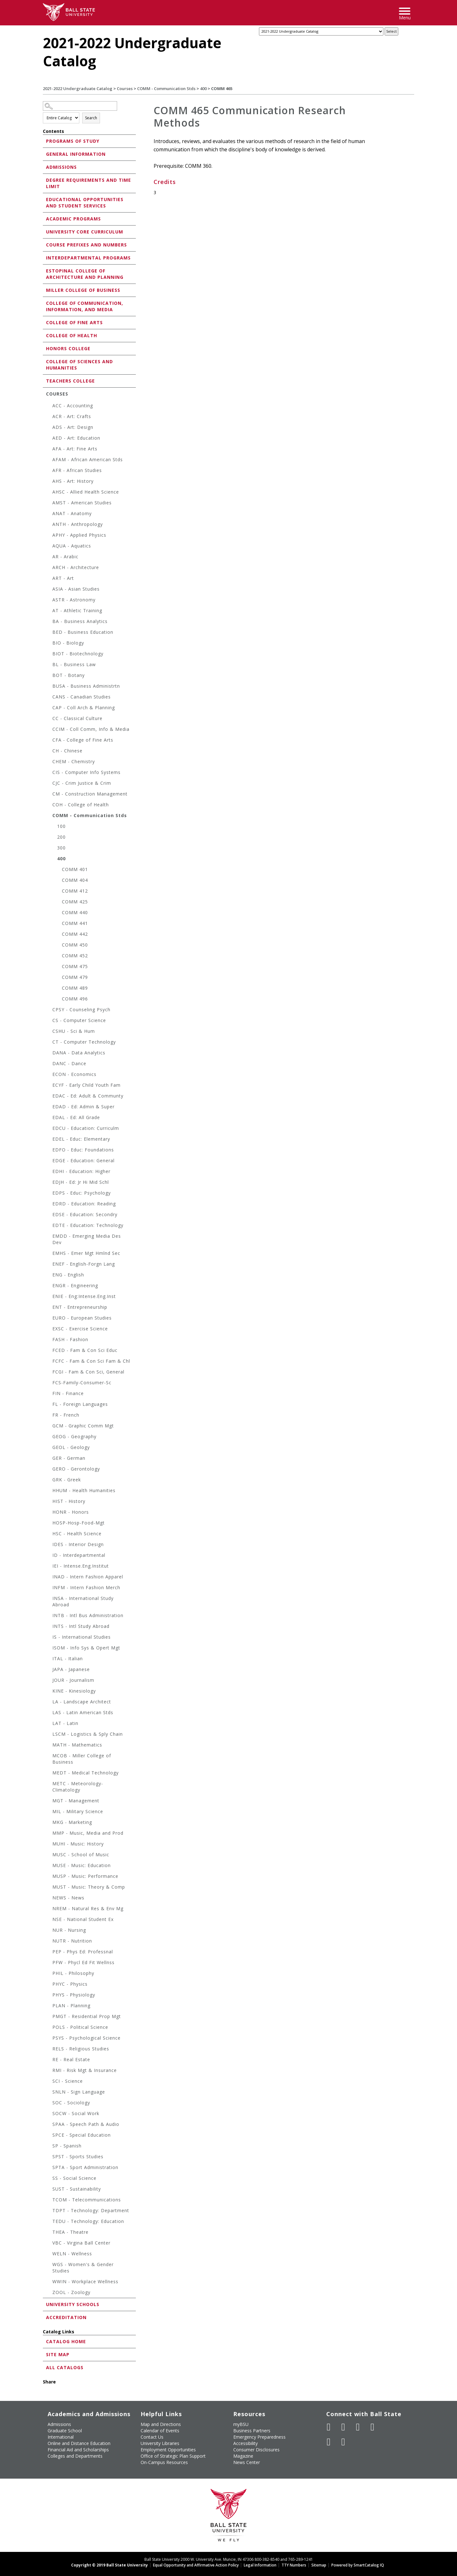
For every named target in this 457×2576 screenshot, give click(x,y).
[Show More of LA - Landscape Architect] (49, 1702)
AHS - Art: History (73, 481)
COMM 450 (75, 945)
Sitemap (318, 2565)
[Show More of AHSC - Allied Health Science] (49, 492)
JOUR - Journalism (73, 1680)
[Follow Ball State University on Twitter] (343, 2427)
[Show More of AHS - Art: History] (49, 482)
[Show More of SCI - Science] (49, 2082)
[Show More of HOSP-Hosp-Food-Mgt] (49, 1523)
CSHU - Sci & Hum (73, 1031)
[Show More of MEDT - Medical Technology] (49, 1773)
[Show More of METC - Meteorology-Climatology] (49, 1784)
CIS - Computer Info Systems (86, 772)
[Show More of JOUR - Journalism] (49, 1681)
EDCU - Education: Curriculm (85, 1128)
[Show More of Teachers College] (44, 380)
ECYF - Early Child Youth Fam (86, 1085)
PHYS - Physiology (73, 1995)
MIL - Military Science (77, 1811)
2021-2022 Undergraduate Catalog (77, 88)
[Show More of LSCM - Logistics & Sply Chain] (49, 1735)
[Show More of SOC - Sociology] (49, 2103)
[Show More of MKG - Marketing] (49, 1823)
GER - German (68, 1458)
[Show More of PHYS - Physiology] (49, 1995)
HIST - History (68, 1501)
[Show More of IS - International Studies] (49, 1637)
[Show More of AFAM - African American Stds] (49, 460)
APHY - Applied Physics (79, 535)
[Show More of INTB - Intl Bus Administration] (49, 1616)
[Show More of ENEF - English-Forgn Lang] (49, 1264)
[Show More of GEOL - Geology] (49, 1448)
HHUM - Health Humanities (84, 1490)
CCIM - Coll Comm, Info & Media (90, 729)
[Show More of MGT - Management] (49, 1801)
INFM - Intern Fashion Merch (86, 1587)
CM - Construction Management (90, 794)
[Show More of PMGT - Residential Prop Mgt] (49, 2017)
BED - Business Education (82, 632)
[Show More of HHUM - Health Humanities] (49, 1491)
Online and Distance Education (79, 2443)
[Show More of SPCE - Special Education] (49, 2135)
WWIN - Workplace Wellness (85, 2281)
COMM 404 (75, 880)
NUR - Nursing (69, 1930)
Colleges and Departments (75, 2456)
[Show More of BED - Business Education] (49, 633)
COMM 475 (75, 966)
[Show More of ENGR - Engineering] (49, 1286)
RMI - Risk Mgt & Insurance (84, 2070)
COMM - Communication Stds (166, 88)
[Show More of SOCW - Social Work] (49, 2114)
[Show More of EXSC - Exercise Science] (49, 1329)
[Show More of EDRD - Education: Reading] (49, 1204)
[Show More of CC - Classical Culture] (49, 719)
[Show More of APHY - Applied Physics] (49, 535)
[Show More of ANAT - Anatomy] (49, 514)
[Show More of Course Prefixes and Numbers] (44, 244)
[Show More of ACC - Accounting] (49, 406)
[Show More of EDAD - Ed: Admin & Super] (49, 1107)
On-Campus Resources (164, 2462)
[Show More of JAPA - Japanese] (49, 1670)
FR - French (65, 1415)
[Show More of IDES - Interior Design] (49, 1545)
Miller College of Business (83, 290)
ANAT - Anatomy (72, 513)
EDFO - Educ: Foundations (83, 1150)
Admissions (61, 167)
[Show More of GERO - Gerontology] (49, 1469)
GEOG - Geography (74, 1436)
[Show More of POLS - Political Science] (49, 2028)
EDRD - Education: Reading (84, 1204)
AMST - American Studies (82, 503)
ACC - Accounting (72, 406)
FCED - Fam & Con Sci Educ (84, 1350)
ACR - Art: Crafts (71, 416)
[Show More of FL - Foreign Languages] (49, 1405)
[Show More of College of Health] (44, 335)
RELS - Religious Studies (80, 2049)
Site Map (58, 2354)
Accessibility (245, 2443)
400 (203, 88)
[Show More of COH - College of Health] (49, 805)
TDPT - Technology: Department (90, 2210)
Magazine (243, 2456)
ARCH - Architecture (75, 567)
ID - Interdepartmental (78, 1555)
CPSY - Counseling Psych (81, 1009)
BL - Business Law (74, 664)
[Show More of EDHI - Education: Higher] (49, 1172)
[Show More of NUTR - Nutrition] (49, 1941)
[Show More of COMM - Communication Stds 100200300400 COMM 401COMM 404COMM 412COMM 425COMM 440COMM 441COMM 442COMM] (49, 816)
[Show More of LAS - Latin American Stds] (49, 1713)
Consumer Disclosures (256, 2450)
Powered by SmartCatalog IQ (357, 2565)
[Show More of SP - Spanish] (49, 2146)
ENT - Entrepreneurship (79, 1307)
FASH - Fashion (70, 1339)
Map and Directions (161, 2424)
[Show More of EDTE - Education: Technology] (49, 1226)
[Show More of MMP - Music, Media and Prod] (49, 1833)
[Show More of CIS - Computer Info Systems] (49, 773)
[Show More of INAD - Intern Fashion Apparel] (49, 1577)
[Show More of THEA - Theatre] (49, 2233)
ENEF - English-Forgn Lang (83, 1264)
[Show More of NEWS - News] (49, 1898)
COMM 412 (75, 891)
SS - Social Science (74, 2178)
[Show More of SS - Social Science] (49, 2179)
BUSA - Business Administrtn (86, 686)
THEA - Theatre (70, 2232)
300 (61, 848)
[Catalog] (321, 31)
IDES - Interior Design (78, 1544)
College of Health (71, 335)
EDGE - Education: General (83, 1160)
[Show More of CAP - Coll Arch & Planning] (49, 708)
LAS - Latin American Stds (82, 1712)
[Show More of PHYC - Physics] (49, 1984)
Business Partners (251, 2431)
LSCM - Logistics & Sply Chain (87, 1734)
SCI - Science (67, 2081)
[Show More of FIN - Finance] (49, 1394)
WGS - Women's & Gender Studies (83, 2267)
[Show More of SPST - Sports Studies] (49, 2157)
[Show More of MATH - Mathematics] (49, 1745)
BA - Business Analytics (80, 621)
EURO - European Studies (82, 1318)
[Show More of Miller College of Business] (44, 289)
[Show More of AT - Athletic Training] (49, 611)
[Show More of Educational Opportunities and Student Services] (44, 199)
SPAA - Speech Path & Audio (85, 2124)
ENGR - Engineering (75, 1285)
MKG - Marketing (72, 1822)
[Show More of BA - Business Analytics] (49, 622)
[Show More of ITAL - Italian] (49, 1659)
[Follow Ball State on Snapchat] (343, 2442)
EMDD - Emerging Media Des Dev (86, 1239)
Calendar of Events (160, 2431)
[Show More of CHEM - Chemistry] (49, 762)
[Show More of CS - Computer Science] (49, 1021)
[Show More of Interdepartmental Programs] (44, 257)
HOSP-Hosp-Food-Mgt (78, 1523)
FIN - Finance (68, 1393)
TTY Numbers (293, 2565)
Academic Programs (73, 219)
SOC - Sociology (71, 2103)
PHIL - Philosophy (73, 1973)
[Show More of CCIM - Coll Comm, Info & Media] (49, 730)
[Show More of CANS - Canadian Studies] (49, 697)
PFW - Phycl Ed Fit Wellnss (83, 1962)
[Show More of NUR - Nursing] (49, 1931)
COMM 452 (75, 956)
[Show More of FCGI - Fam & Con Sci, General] (49, 1372)
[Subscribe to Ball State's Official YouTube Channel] (358, 2427)
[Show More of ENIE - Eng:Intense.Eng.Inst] (49, 1297)
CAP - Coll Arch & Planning (83, 708)
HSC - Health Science (77, 1534)
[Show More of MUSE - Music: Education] (49, 1866)
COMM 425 (75, 902)
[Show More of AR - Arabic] (49, 557)
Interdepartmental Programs (88, 258)
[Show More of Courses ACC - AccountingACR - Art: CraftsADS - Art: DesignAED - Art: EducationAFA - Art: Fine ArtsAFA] (44, 393)
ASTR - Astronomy (74, 600)
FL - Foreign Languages (80, 1404)
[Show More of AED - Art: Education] (49, 438)
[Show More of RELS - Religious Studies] (49, 2049)
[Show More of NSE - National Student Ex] (49, 1920)
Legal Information (260, 2565)
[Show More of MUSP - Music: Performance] (49, 1877)
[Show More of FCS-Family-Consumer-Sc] (49, 1383)
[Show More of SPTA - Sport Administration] (49, 2168)
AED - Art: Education (76, 438)
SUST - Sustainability (76, 2189)
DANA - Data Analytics (78, 1053)
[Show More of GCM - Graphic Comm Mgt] (49, 1426)
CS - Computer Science (79, 1020)
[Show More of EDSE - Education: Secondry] (49, 1215)
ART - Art (63, 578)
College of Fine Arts (74, 322)
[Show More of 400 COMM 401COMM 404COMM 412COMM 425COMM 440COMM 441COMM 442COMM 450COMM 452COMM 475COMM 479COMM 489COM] (54, 859)
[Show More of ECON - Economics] (49, 1075)
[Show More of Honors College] (44, 348)
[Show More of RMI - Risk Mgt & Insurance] (49, 2071)
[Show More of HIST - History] (49, 1502)
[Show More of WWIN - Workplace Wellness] (49, 2282)
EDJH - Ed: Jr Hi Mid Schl (80, 1182)
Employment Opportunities (168, 2450)
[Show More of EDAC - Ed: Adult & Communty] (49, 1096)
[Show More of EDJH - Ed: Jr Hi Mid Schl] (49, 1183)
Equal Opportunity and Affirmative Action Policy (196, 2565)
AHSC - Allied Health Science (85, 492)
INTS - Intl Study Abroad (80, 1626)
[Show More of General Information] (44, 153)
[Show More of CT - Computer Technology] (49, 1042)
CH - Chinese (67, 751)
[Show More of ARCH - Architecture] (49, 568)
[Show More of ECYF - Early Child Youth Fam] (49, 1086)
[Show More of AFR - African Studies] (49, 471)
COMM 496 (75, 999)
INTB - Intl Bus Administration (87, 1615)
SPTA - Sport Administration (85, 2167)
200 (61, 837)
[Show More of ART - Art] (49, 579)
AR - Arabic (65, 557)
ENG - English (68, 1275)
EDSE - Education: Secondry (84, 1214)
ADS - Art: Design (72, 427)
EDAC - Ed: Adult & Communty (87, 1096)
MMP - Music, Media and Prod (87, 1833)
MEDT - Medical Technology (85, 1773)
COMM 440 (75, 912)
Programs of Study (72, 141)
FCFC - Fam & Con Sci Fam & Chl (91, 1361)
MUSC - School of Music (80, 1855)
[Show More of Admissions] (44, 166)
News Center (246, 2462)
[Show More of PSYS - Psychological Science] (49, 2038)
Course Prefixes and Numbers (86, 245)
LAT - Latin (65, 1723)
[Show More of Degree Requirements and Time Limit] (44, 179)
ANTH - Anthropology (77, 524)
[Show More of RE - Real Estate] (49, 2060)
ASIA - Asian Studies (76, 589)
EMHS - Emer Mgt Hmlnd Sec (86, 1253)
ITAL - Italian (67, 1658)
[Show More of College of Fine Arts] (44, 322)
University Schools (72, 2304)
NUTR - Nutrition (72, 1941)
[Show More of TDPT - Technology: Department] (49, 2211)
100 (61, 826)
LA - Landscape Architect (81, 1702)
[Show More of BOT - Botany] (49, 676)
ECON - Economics (74, 1074)
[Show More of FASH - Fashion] (49, 1340)
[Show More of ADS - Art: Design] (49, 428)
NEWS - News (68, 1898)
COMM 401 (75, 869)
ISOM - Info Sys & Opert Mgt (86, 1648)
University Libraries (160, 2443)
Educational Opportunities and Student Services (84, 202)
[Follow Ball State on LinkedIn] (328, 2442)
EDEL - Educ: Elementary (81, 1139)
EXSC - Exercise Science (80, 1329)
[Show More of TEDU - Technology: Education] (49, 2222)
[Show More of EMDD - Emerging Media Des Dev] (49, 1237)
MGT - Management (75, 1801)
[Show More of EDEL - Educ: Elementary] (49, 1139)
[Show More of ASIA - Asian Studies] (49, 589)
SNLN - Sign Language (78, 2092)
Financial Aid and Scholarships (78, 2450)
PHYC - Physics (70, 1984)
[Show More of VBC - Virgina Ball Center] (49, 2243)
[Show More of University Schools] (44, 2304)
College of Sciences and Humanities (79, 364)
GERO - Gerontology (76, 1469)
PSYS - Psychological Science (86, 2038)
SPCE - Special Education (81, 2135)
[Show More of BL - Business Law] (49, 665)
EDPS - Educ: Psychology (81, 1193)
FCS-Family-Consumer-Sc (81, 1383)
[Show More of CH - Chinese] (49, 751)
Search (91, 118)
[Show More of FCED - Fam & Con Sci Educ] (49, 1351)
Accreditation (66, 2317)
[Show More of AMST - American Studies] (49, 503)
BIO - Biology (68, 643)
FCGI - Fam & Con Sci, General (88, 1372)
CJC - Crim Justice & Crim (81, 783)
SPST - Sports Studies (77, 2156)
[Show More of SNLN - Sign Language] (49, 2092)
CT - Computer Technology (84, 1042)
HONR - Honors (70, 1512)
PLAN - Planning (71, 2005)
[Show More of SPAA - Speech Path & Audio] (49, 2125)
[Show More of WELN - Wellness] (49, 2254)
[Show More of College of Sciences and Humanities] (44, 361)
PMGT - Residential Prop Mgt (86, 2016)
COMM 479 (75, 977)
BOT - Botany (68, 675)
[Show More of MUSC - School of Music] (49, 1855)
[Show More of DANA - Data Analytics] (49, 1053)
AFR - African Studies (77, 470)
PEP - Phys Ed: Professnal (82, 1952)
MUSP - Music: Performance (85, 1876)
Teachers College (70, 381)
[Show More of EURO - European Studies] (49, 1318)
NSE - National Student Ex (83, 1919)
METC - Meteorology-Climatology (77, 1786)
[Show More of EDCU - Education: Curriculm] (49, 1129)
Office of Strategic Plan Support (173, 2456)
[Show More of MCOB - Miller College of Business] (49, 1756)
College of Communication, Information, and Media (84, 306)
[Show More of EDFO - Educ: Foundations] (49, 1150)
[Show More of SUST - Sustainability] (49, 2189)
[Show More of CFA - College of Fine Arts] (49, 740)
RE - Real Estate (71, 2059)
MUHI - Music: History (78, 1844)
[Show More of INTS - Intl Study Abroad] (49, 1627)
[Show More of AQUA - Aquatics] (49, 546)
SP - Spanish (67, 2146)
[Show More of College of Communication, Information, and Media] (44, 302)
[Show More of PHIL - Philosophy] (49, 1974)
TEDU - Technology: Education (88, 2221)
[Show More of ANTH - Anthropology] (49, 525)
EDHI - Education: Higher (81, 1171)
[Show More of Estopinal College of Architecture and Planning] (44, 270)
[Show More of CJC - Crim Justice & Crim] (49, 784)
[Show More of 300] (54, 848)
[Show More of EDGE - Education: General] (49, 1161)
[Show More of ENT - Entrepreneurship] (49, 1308)
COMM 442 (75, 934)
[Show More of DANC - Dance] (49, 1064)
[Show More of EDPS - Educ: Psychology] (49, 1193)
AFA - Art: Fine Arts (74, 449)
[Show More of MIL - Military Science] (49, 1812)
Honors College (68, 348)
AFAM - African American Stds (87, 459)
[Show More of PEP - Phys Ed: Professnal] (49, 1952)
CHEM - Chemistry (73, 761)
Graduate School (65, 2431)
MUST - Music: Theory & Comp (88, 1887)
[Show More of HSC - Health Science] (49, 1534)
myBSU (240, 2424)
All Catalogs (64, 2367)
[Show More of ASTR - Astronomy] (49, 600)
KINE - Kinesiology (74, 1691)
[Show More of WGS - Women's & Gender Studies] (49, 2265)
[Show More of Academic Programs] (44, 218)
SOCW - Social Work (75, 2113)
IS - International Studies (81, 1637)
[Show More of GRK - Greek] (49, 1480)
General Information (76, 154)
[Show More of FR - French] (49, 1415)
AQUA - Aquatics (71, 546)
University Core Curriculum (84, 232)
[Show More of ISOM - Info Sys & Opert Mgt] (49, 1648)
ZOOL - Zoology (71, 2292)
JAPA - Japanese (71, 1669)
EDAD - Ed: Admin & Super (83, 1107)
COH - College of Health (80, 805)
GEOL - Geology (71, 1447)
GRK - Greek (66, 1480)
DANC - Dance (69, 1063)
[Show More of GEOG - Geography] (49, 1437)
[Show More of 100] (54, 827)
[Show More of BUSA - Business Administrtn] (49, 686)
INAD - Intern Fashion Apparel (87, 1577)
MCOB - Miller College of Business (81, 1759)
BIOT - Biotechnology (77, 654)
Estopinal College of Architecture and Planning (84, 274)
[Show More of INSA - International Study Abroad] (49, 1599)
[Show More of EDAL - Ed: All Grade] (49, 1118)
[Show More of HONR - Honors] (49, 1512)
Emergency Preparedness (259, 2437)
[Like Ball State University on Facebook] (328, 2427)
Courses (125, 88)
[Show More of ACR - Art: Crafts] (49, 417)
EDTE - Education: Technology (87, 1225)
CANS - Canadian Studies (81, 697)
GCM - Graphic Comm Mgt (83, 1426)
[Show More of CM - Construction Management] (49, 794)
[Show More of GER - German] (49, 1459)
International (61, 2437)
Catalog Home (66, 2341)
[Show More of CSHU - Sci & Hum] (49, 1032)
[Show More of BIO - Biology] (49, 643)
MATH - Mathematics (77, 1745)
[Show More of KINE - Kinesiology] (49, 1691)
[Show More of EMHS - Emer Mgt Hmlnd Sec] (49, 1254)
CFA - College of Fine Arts (82, 740)
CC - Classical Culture (77, 718)
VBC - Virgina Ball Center (81, 2243)
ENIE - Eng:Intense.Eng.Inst (84, 1296)
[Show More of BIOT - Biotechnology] (49, 654)
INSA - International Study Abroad (83, 1601)
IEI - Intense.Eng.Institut (80, 1566)
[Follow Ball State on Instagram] (372, 2427)
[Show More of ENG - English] (49, 1275)
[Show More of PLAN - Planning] (49, 2006)
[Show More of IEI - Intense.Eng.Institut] (49, 1566)
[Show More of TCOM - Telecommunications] (49, 2200)
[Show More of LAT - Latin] (49, 1724)
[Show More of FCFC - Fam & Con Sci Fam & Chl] (49, 1361)
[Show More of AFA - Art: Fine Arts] (49, 449)
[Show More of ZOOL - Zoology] (49, 2293)
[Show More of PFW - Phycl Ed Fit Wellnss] (49, 1963)
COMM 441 (75, 923)
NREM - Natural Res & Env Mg (87, 1908)
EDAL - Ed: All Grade (76, 1117)
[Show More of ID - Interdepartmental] (49, 1556)
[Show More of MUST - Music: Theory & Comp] (49, 1887)
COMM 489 (75, 988)
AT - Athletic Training (77, 610)
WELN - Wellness (72, 2254)
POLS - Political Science (80, 2027)
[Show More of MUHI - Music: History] (49, 1844)
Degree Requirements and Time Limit (88, 183)
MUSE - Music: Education (81, 1865)
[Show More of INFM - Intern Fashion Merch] (49, 1588)
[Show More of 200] (54, 837)
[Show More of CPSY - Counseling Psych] (49, 1010)
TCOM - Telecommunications (86, 2200)
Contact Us (152, 2437)
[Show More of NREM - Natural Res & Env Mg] (49, 1909)
